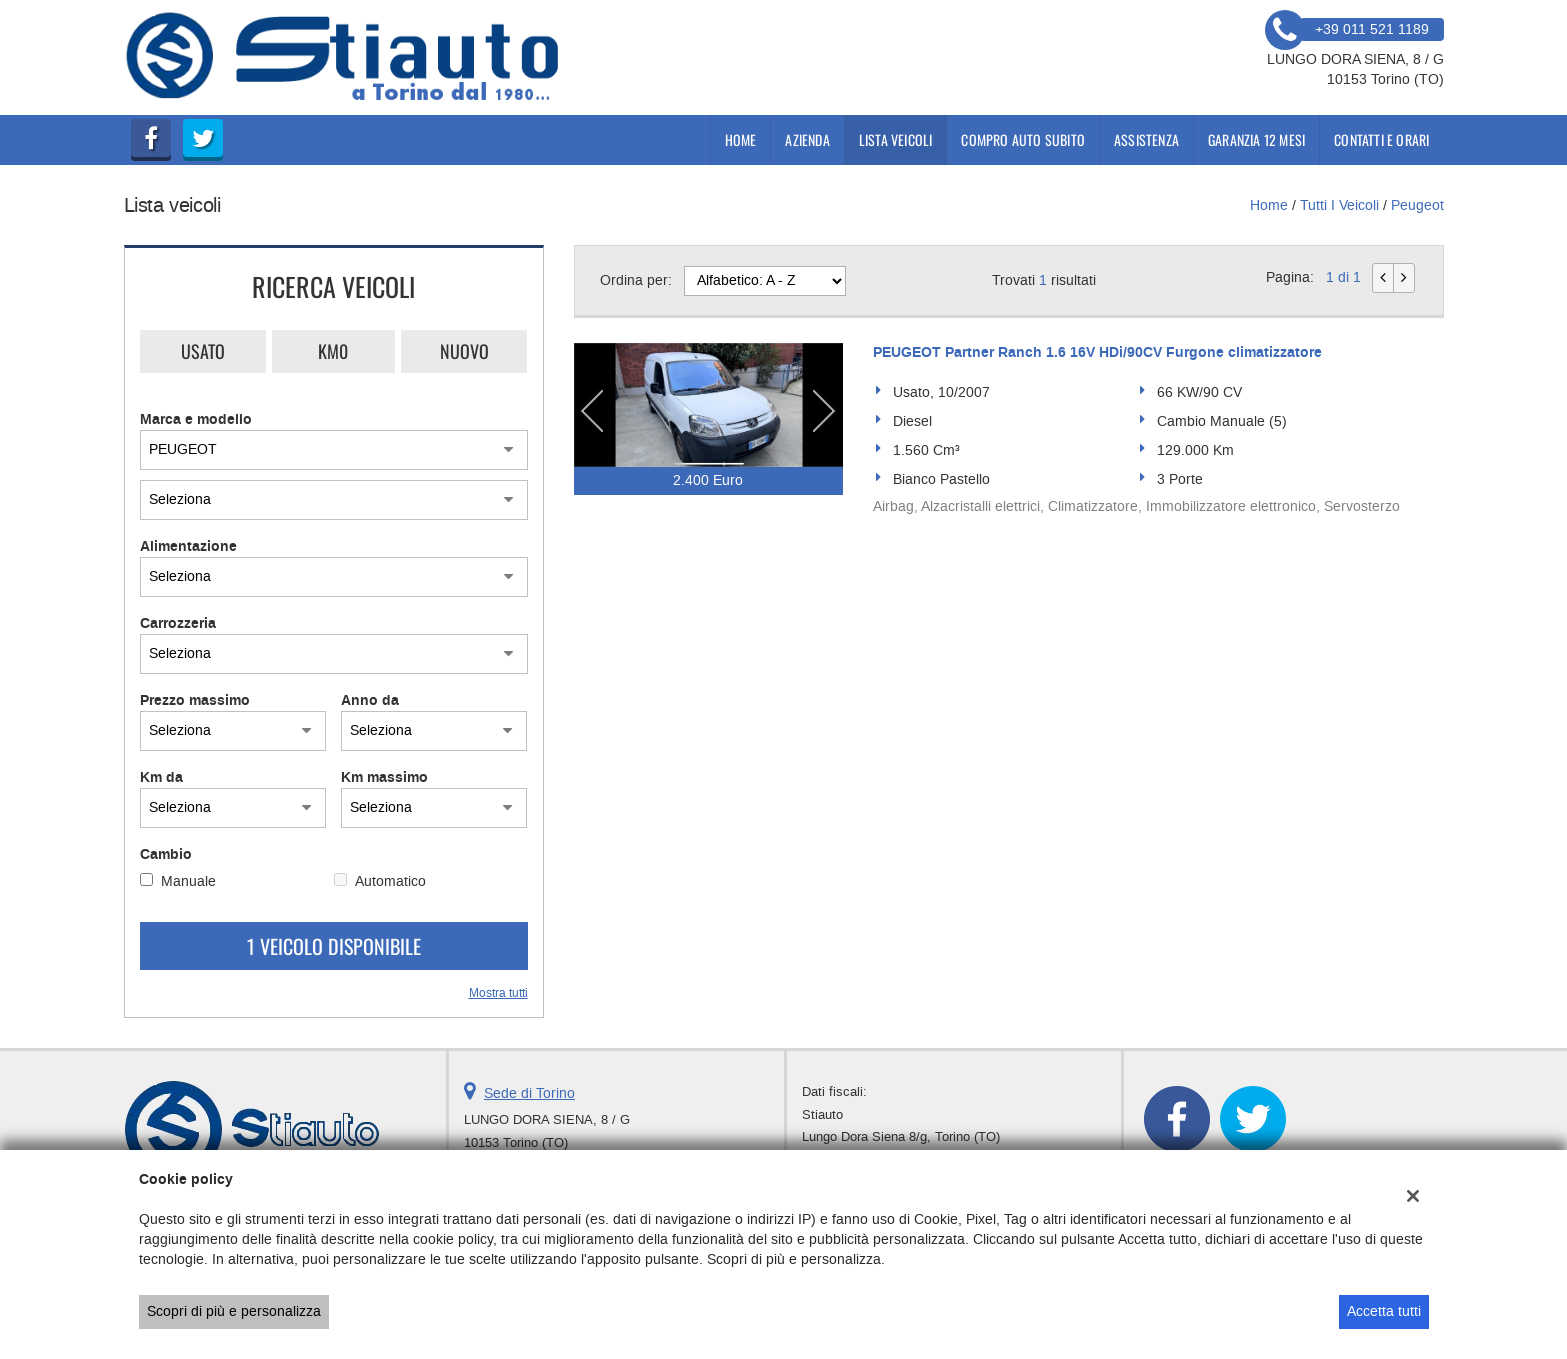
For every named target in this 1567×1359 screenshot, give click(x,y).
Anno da (370, 701)
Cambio (166, 855)
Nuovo (464, 351)
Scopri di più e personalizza (234, 1311)
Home (741, 139)
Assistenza (1146, 139)
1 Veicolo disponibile (334, 946)
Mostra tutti (498, 993)
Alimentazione (188, 547)
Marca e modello (196, 420)
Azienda (807, 139)
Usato (203, 351)
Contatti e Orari (1381, 139)
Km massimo (384, 778)
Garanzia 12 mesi (1256, 139)
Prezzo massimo (195, 701)
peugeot (1417, 205)
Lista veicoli (896, 139)
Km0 (333, 351)
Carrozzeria (178, 624)
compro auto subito (1023, 139)
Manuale (188, 881)
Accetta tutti (1384, 1311)
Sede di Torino (529, 1093)
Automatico (390, 881)
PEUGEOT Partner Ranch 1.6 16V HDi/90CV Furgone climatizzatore (1097, 353)
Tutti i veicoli (1339, 205)
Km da (161, 778)
